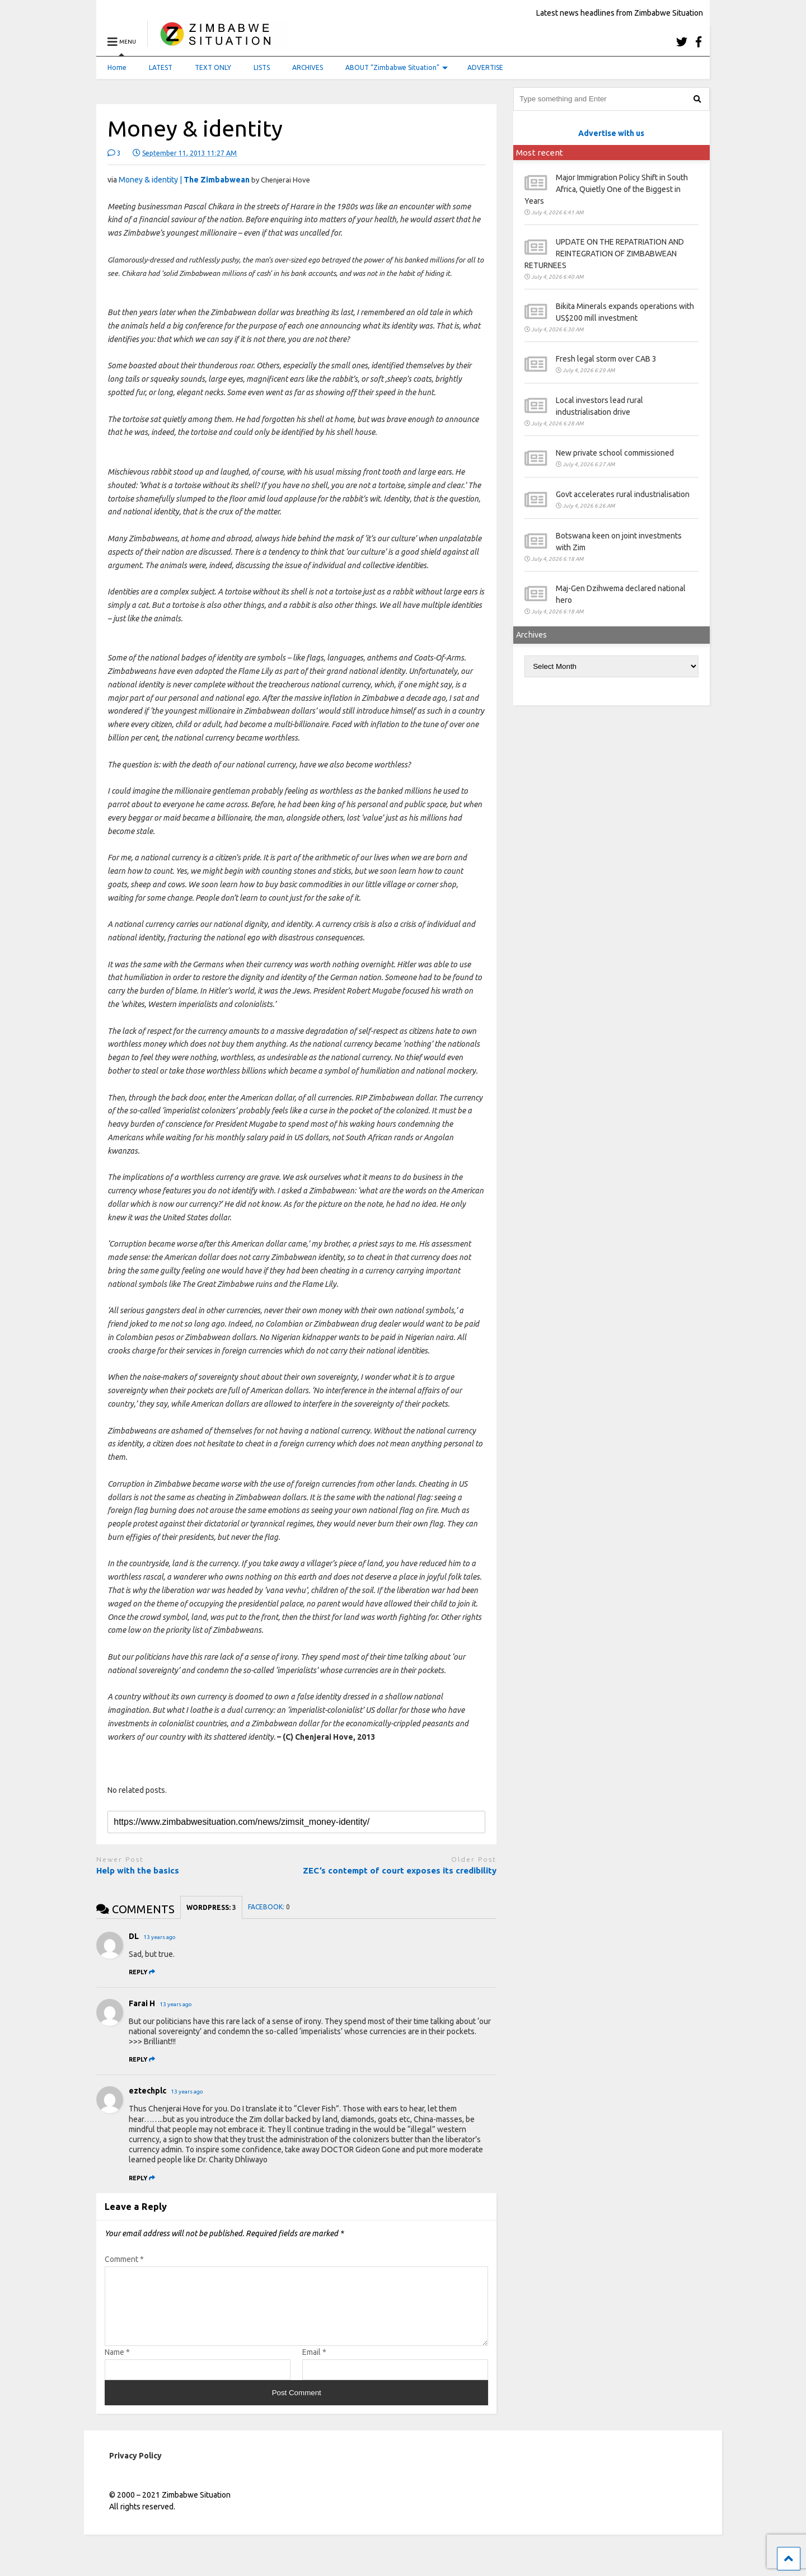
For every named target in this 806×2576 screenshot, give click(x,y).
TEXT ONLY (213, 67)
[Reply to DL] (142, 1972)
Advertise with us (611, 133)
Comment (124, 2259)
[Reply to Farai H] (142, 2059)
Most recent (539, 152)
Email (314, 2365)
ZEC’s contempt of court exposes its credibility (399, 1870)
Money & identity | (184, 179)
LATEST (160, 67)
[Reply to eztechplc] (142, 2178)
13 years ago (159, 1937)
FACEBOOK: (269, 1906)
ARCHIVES (307, 67)
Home (116, 67)
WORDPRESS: (211, 1907)
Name (117, 2365)
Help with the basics (137, 1870)
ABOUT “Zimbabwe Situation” (396, 67)
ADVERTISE (485, 67)
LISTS (262, 67)
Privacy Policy (135, 2469)
